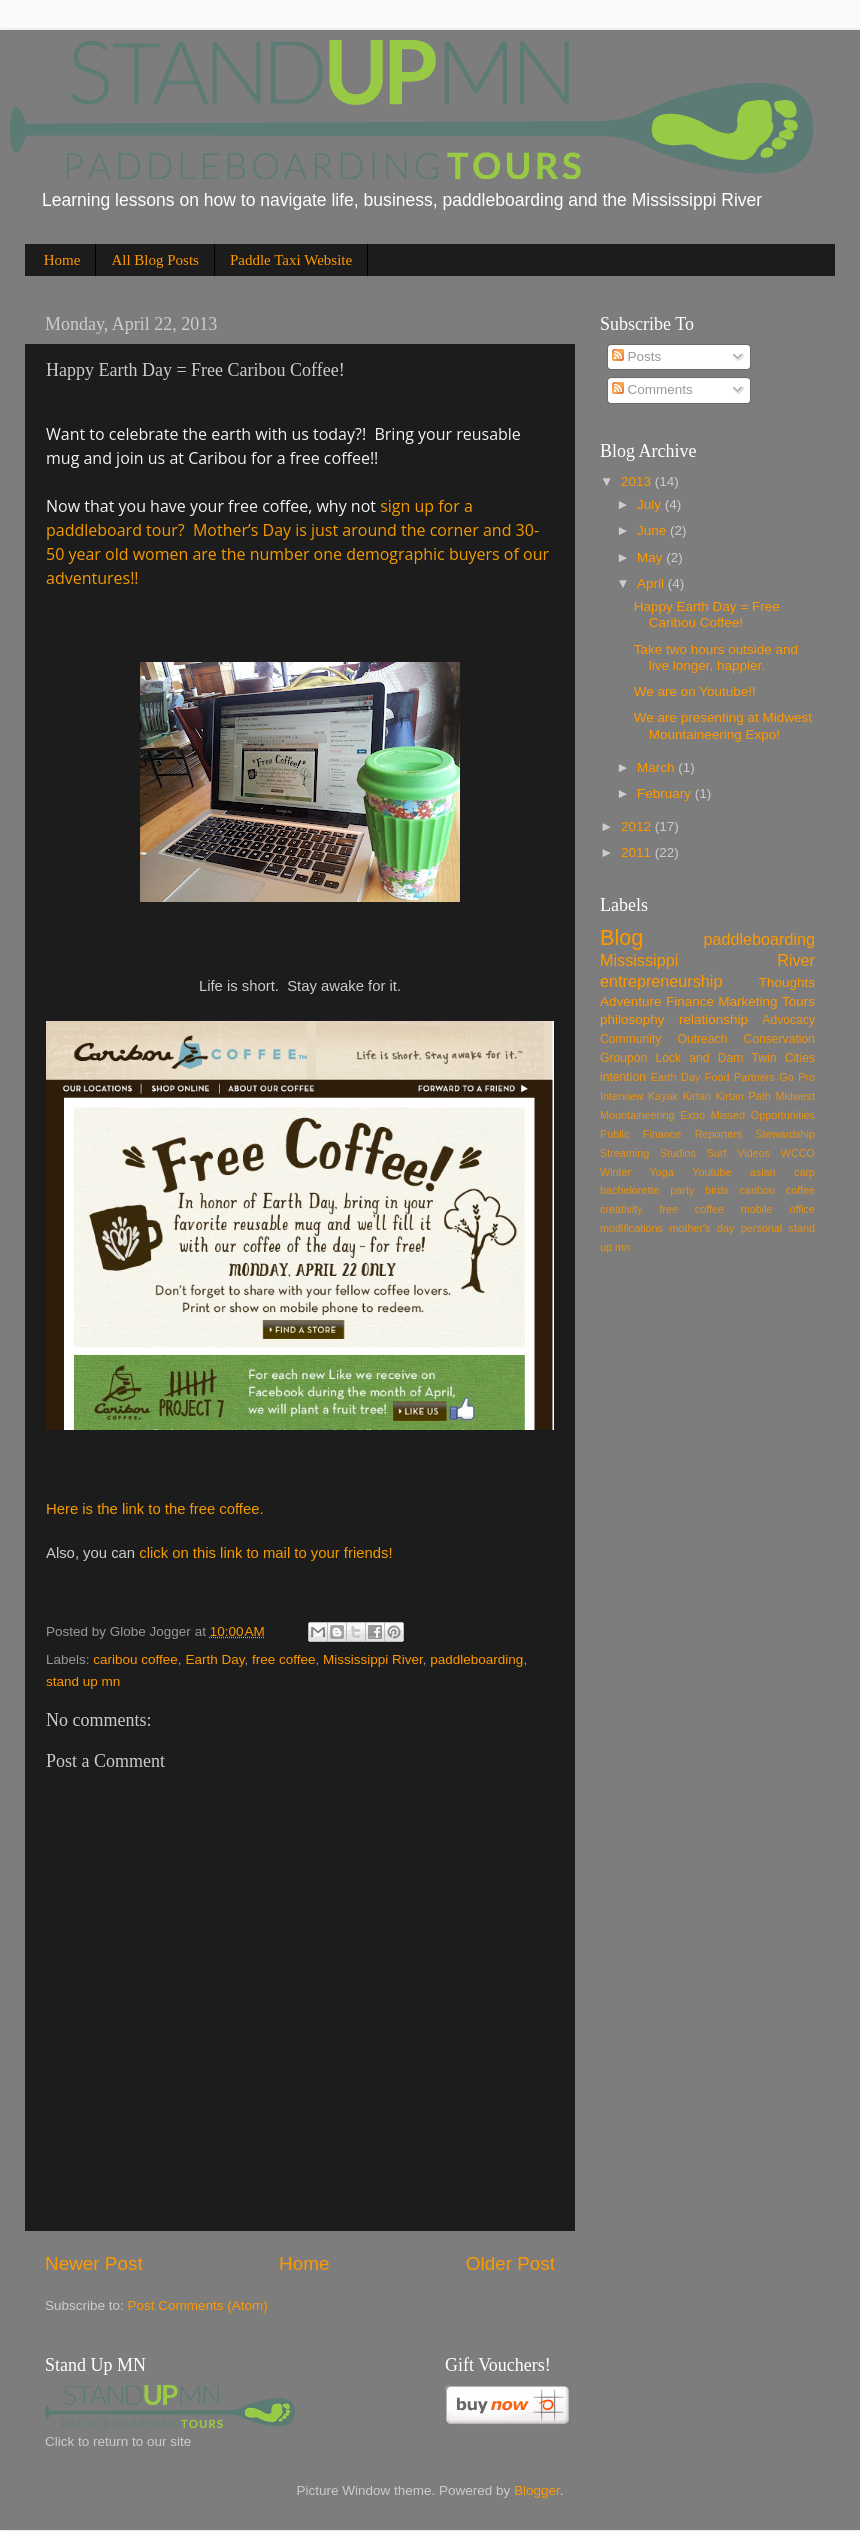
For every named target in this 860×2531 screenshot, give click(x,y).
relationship (713, 1019)
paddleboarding (476, 1659)
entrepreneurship (661, 981)
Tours (798, 1001)
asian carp (782, 1172)
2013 (638, 481)
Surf (717, 1153)
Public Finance (640, 1134)
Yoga (662, 1172)
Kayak (663, 1096)
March (657, 767)
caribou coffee (135, 1659)
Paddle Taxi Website (291, 260)
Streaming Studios (648, 1153)
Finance (690, 1001)
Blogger (537, 2490)
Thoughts (787, 982)
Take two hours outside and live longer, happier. (716, 657)
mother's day (701, 1228)
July (651, 504)
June (653, 530)
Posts (637, 356)
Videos (753, 1153)
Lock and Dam (699, 1058)
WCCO (798, 1153)
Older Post (510, 2263)
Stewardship (785, 1134)
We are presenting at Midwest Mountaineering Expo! (723, 725)
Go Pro (797, 1077)
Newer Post (94, 2263)
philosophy (632, 1019)
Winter (615, 1172)
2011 (638, 852)
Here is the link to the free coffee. (155, 1509)
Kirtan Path (743, 1096)
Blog (621, 937)
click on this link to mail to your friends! (265, 1553)
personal (761, 1228)
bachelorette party (647, 1190)
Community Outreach (663, 1039)
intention (623, 1077)
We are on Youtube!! (695, 691)
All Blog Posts (155, 260)
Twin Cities (784, 1058)
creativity (621, 1209)
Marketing (747, 1001)
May (651, 557)
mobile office (778, 1209)
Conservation (779, 1039)
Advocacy (788, 1020)
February (666, 793)
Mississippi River (373, 1659)
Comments (652, 389)
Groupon (623, 1058)
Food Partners (740, 1077)
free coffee (284, 1659)
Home (62, 260)
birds (716, 1190)
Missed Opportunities (763, 1115)
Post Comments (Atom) (198, 2305)
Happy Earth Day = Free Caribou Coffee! (707, 614)
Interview (621, 1096)
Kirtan (697, 1096)
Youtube (711, 1172)
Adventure (631, 1001)
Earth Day (214, 1659)
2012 (638, 826)
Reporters (718, 1134)
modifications (631, 1228)
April (652, 583)
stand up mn (83, 1681)
